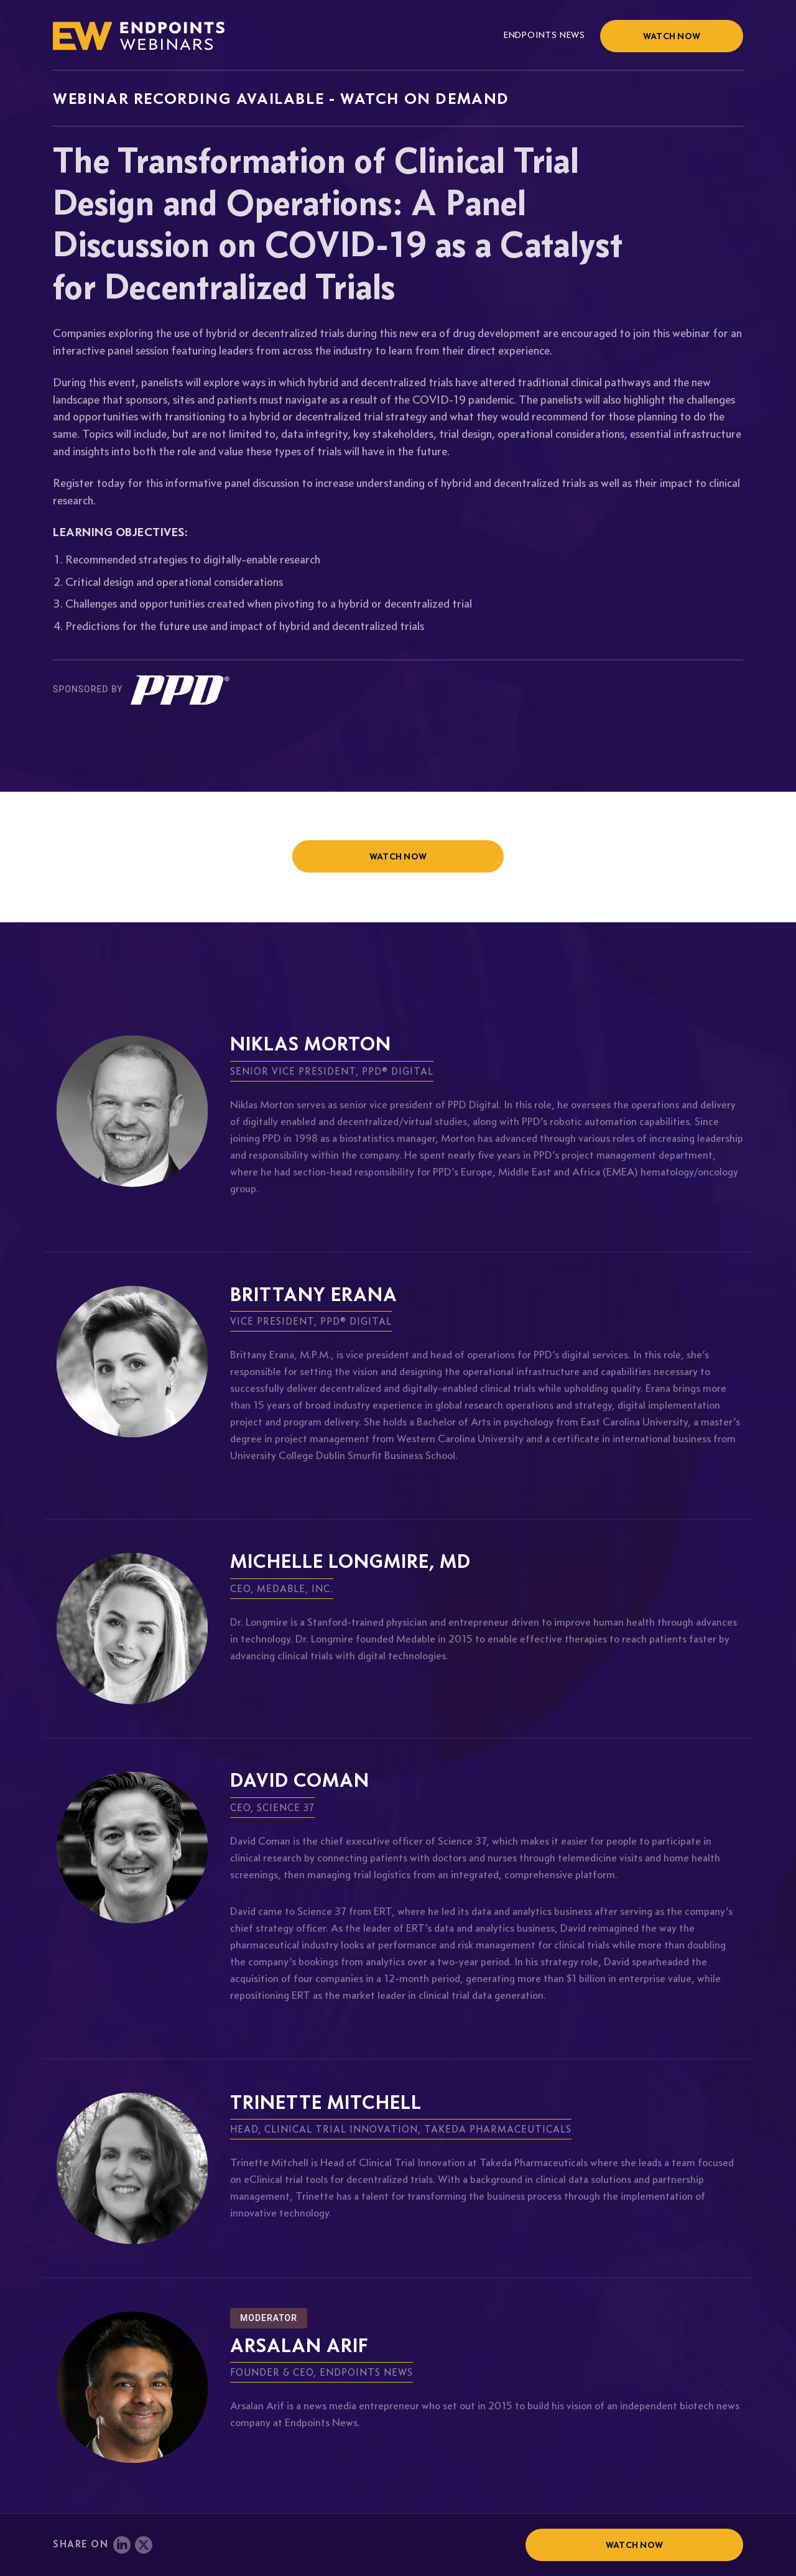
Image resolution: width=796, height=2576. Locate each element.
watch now (398, 856)
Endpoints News (544, 34)
